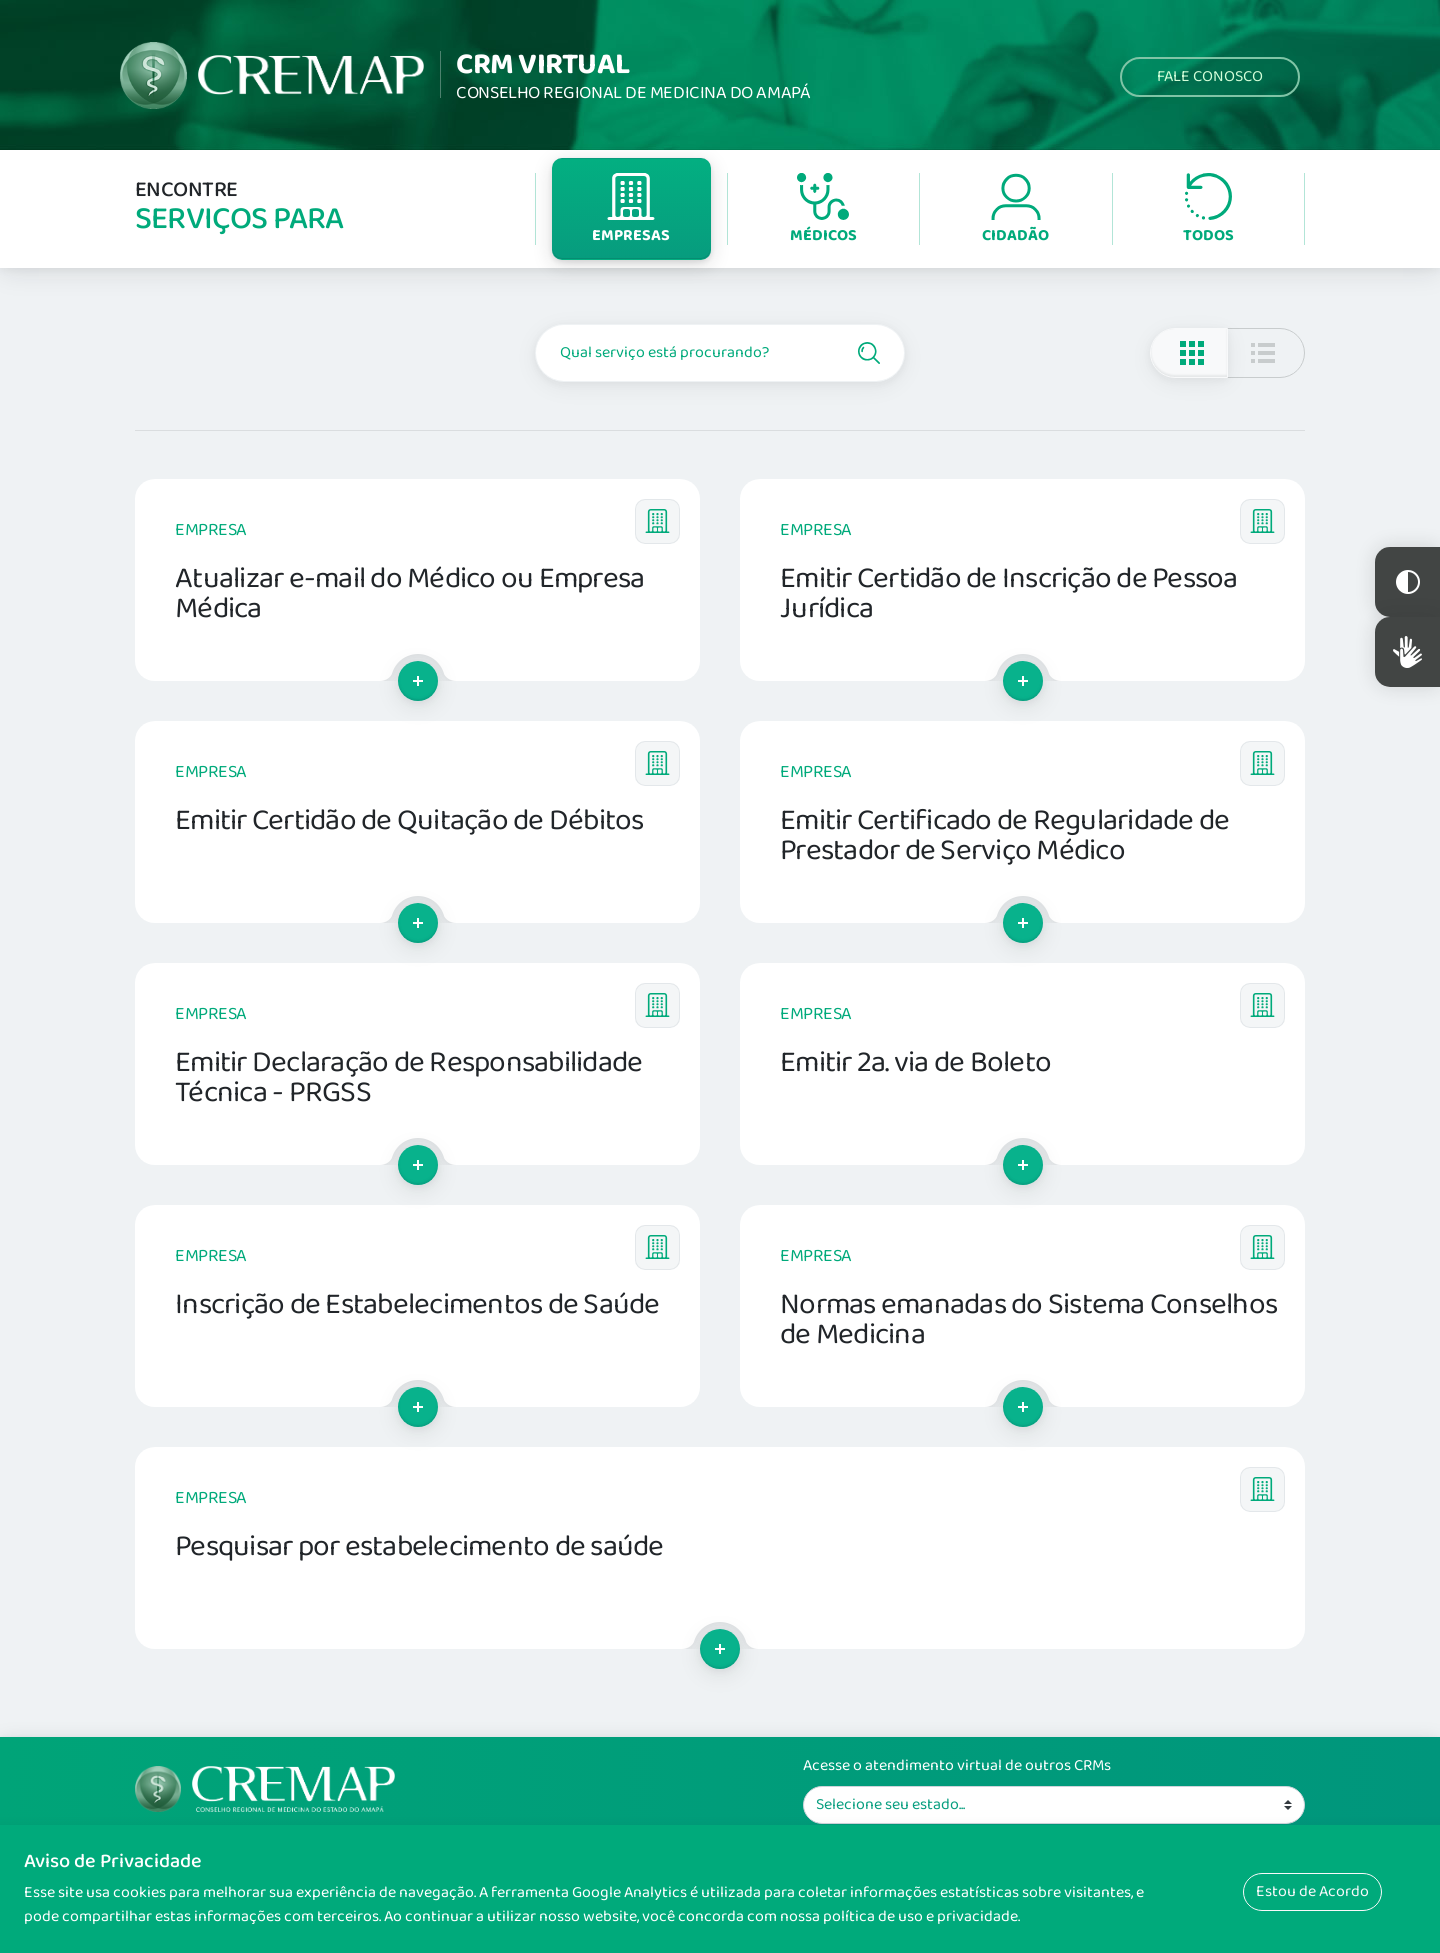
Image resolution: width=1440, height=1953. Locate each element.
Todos (1208, 210)
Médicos (823, 210)
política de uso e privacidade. (921, 1916)
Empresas (631, 210)
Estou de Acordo (1312, 1891)
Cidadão (1015, 210)
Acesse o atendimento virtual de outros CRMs (957, 1766)
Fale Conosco (1210, 76)
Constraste (1407, 582)
